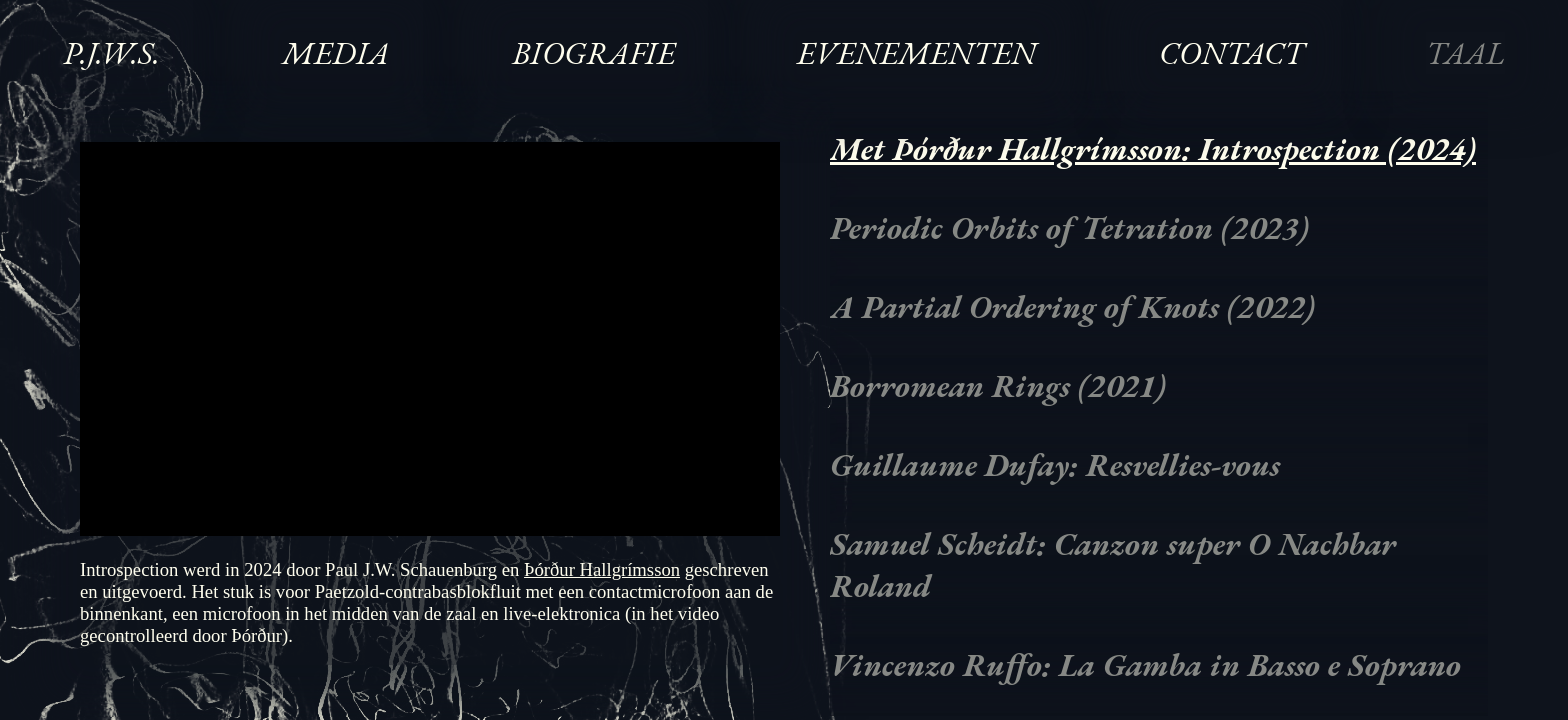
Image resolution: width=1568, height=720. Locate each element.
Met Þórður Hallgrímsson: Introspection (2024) (1153, 149)
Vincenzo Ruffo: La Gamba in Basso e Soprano (1145, 665)
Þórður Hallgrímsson (602, 569)
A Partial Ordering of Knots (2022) (1072, 307)
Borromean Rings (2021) (998, 386)
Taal (1465, 53)
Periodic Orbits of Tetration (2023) (1069, 228)
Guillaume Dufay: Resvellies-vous (1055, 465)
